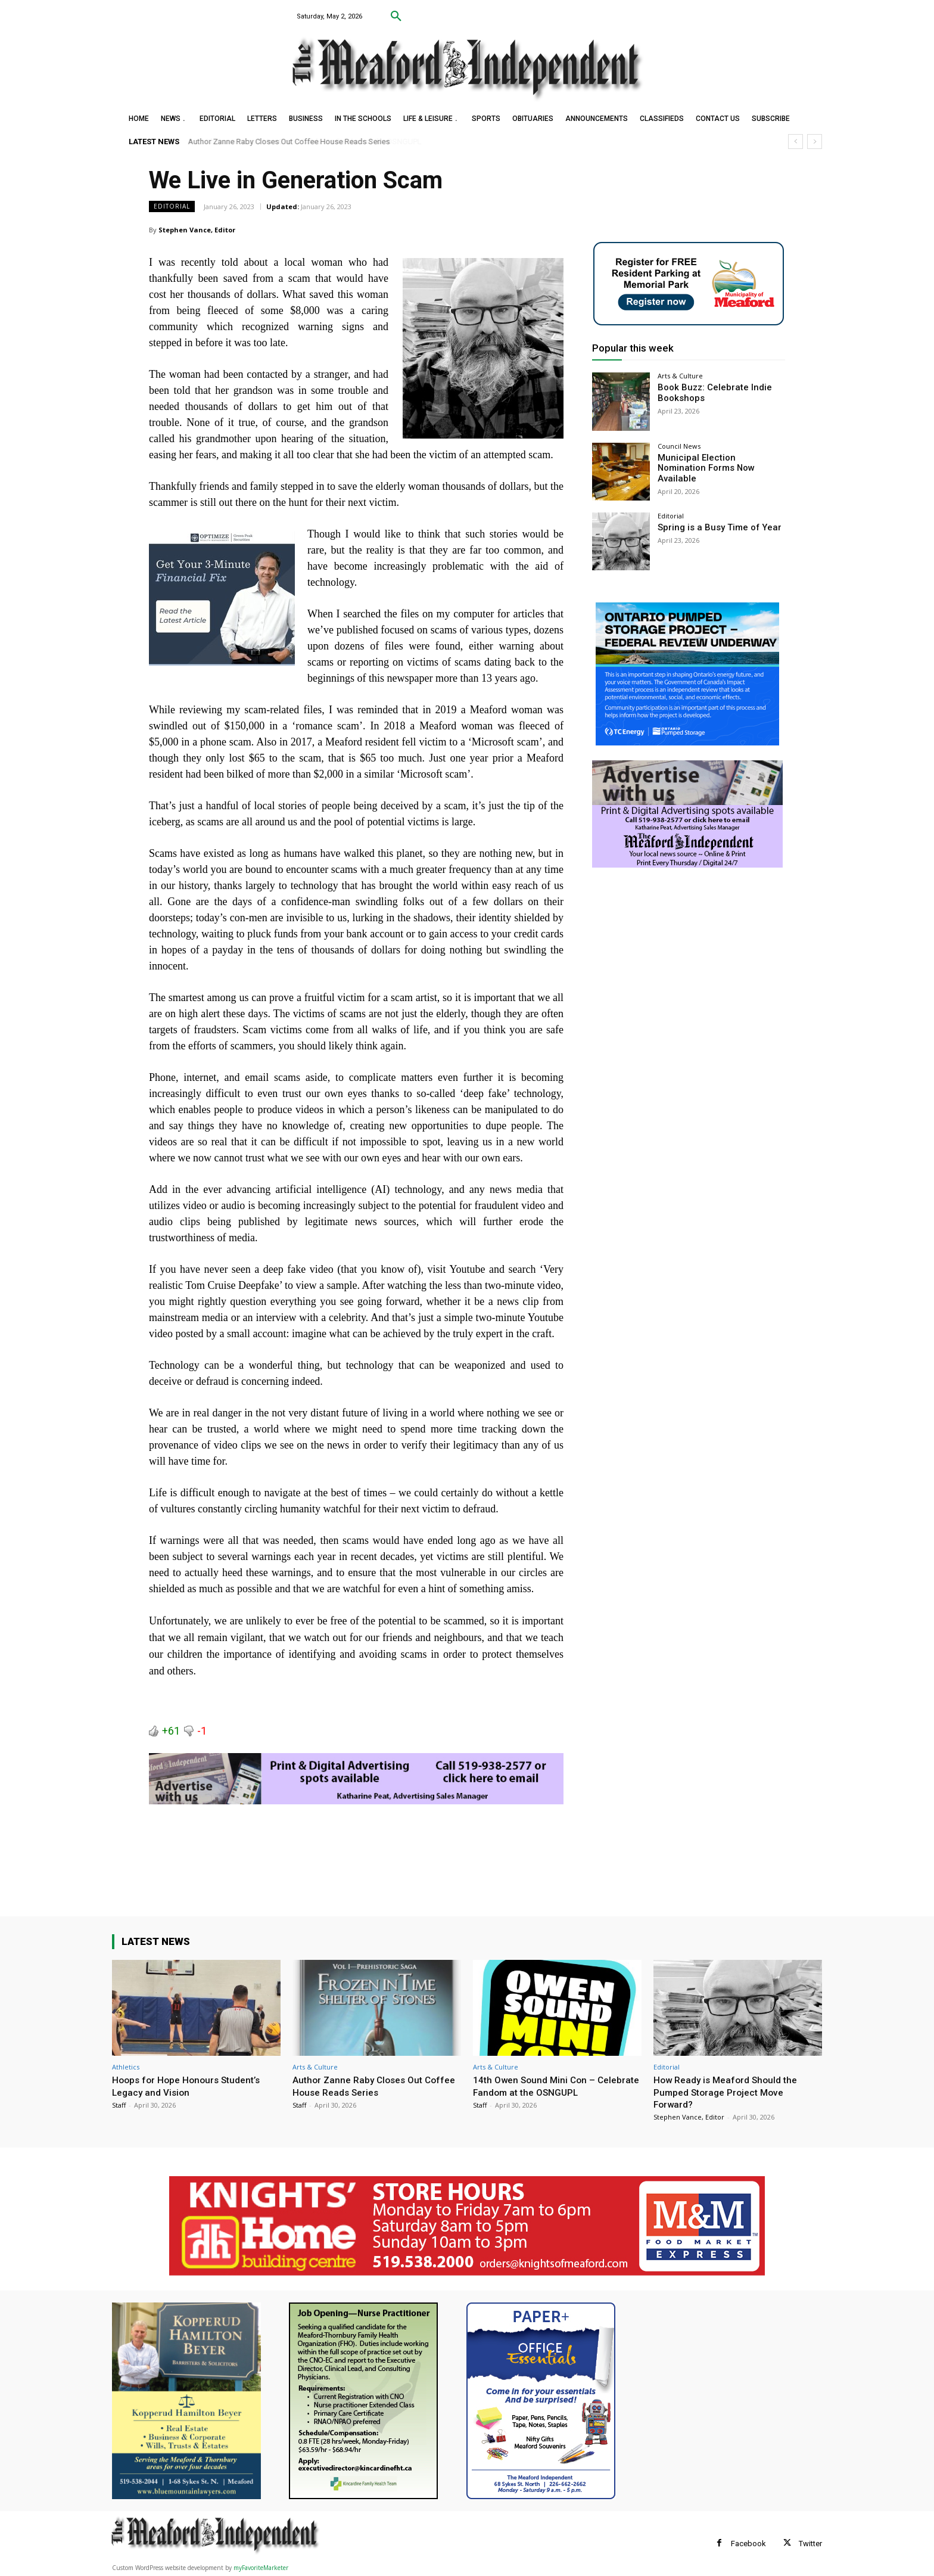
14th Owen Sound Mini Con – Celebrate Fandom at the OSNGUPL (554, 2086)
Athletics (125, 2067)
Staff (119, 2104)
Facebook (748, 2543)
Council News (679, 446)
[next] (814, 141)
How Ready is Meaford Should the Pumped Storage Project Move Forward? (730, 2092)
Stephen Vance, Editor (196, 229)
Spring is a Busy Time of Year (714, 527)
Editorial (172, 206)
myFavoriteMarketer (261, 2567)
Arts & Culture (680, 375)
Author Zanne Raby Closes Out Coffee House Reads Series (289, 141)
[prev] (795, 141)
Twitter (810, 2543)
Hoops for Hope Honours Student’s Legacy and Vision (192, 2086)
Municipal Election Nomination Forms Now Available (717, 463)
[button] (396, 16)
